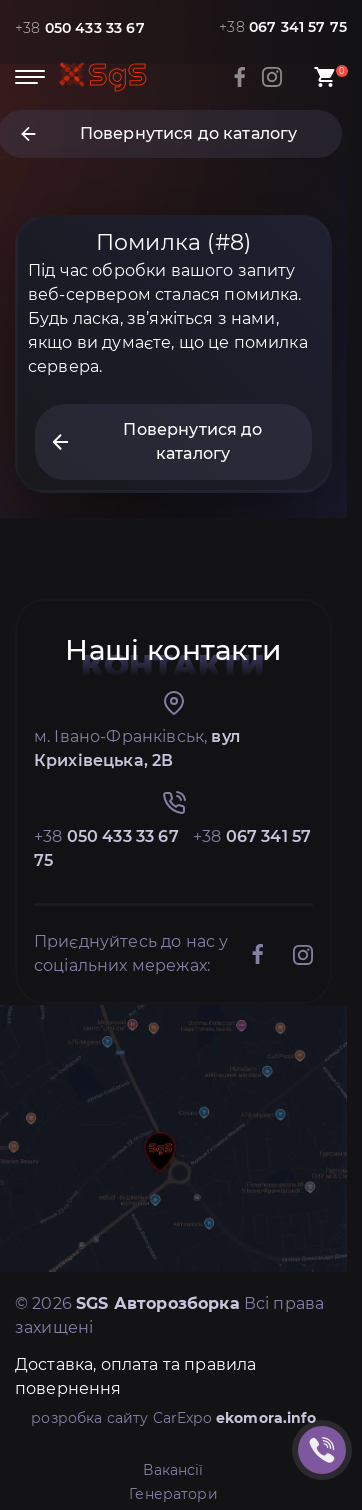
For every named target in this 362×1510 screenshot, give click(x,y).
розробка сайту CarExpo (173, 1418)
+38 (80, 28)
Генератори (173, 1494)
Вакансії (173, 1470)
